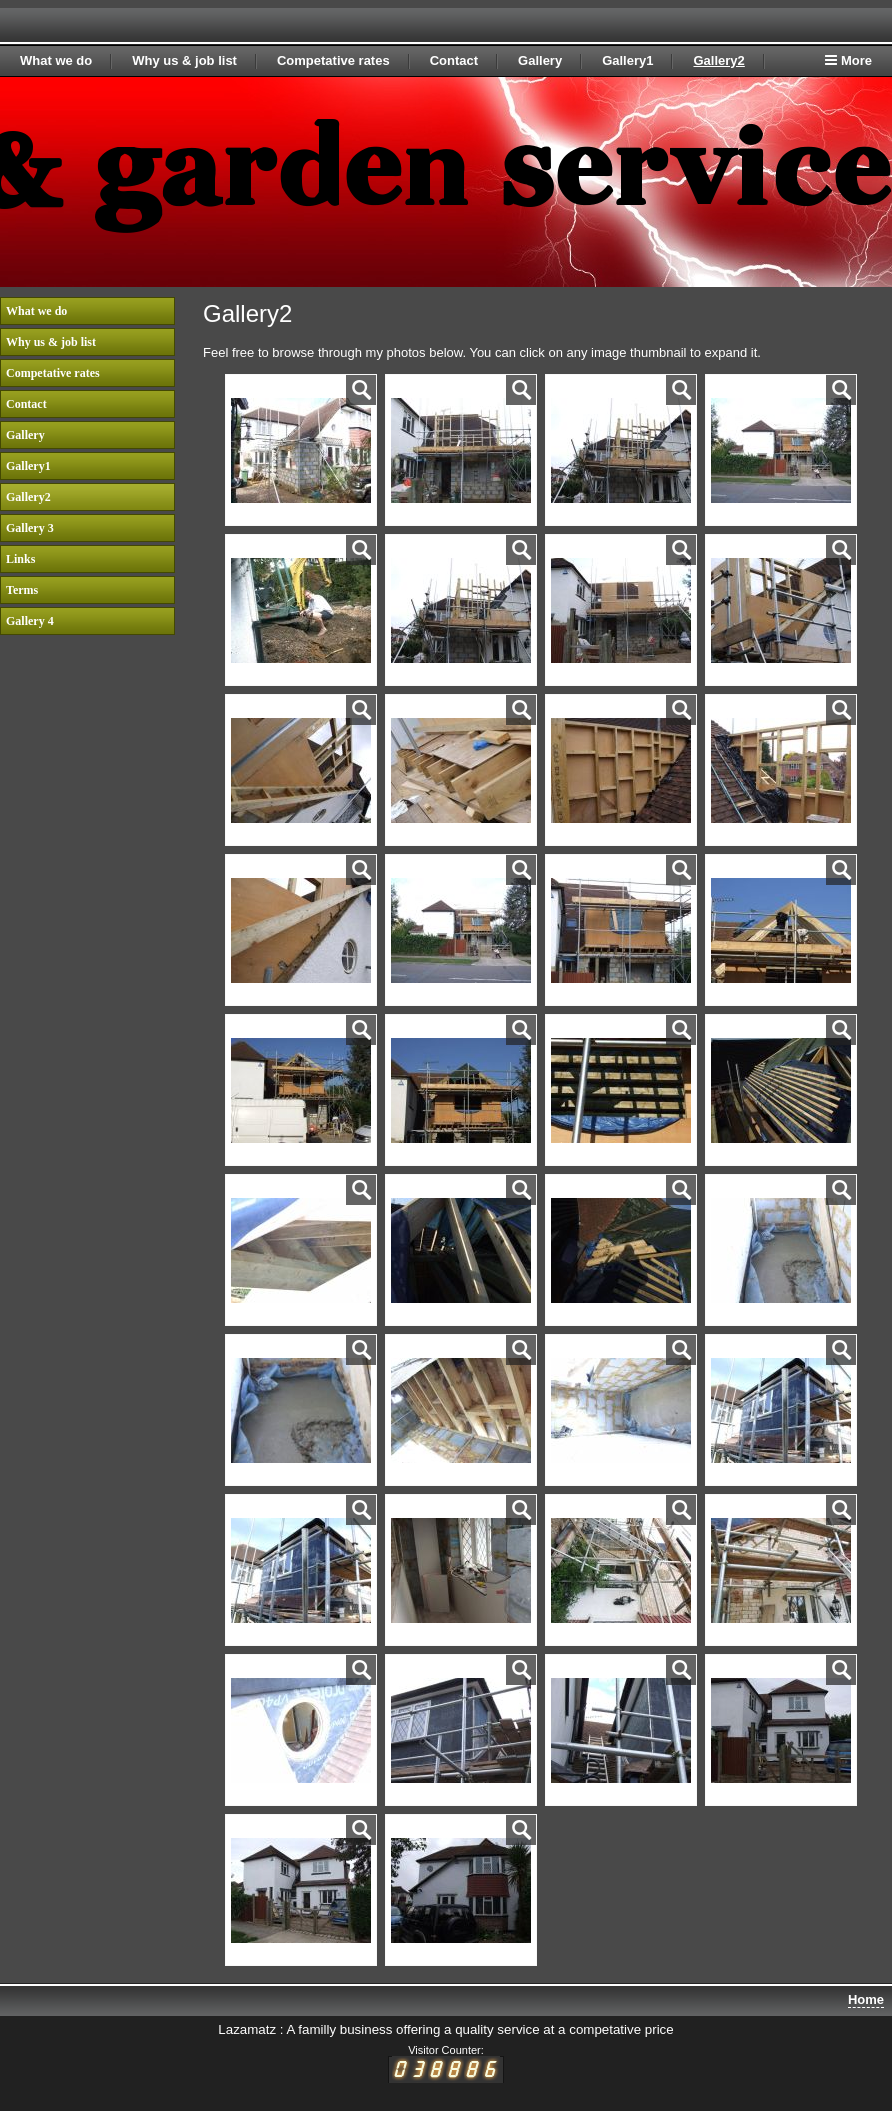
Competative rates (333, 60)
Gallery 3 (30, 528)
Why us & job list (184, 60)
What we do (56, 60)
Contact (454, 60)
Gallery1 (627, 60)
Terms (22, 590)
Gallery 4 (30, 621)
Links (20, 559)
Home (866, 1999)
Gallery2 (718, 60)
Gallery (540, 60)
